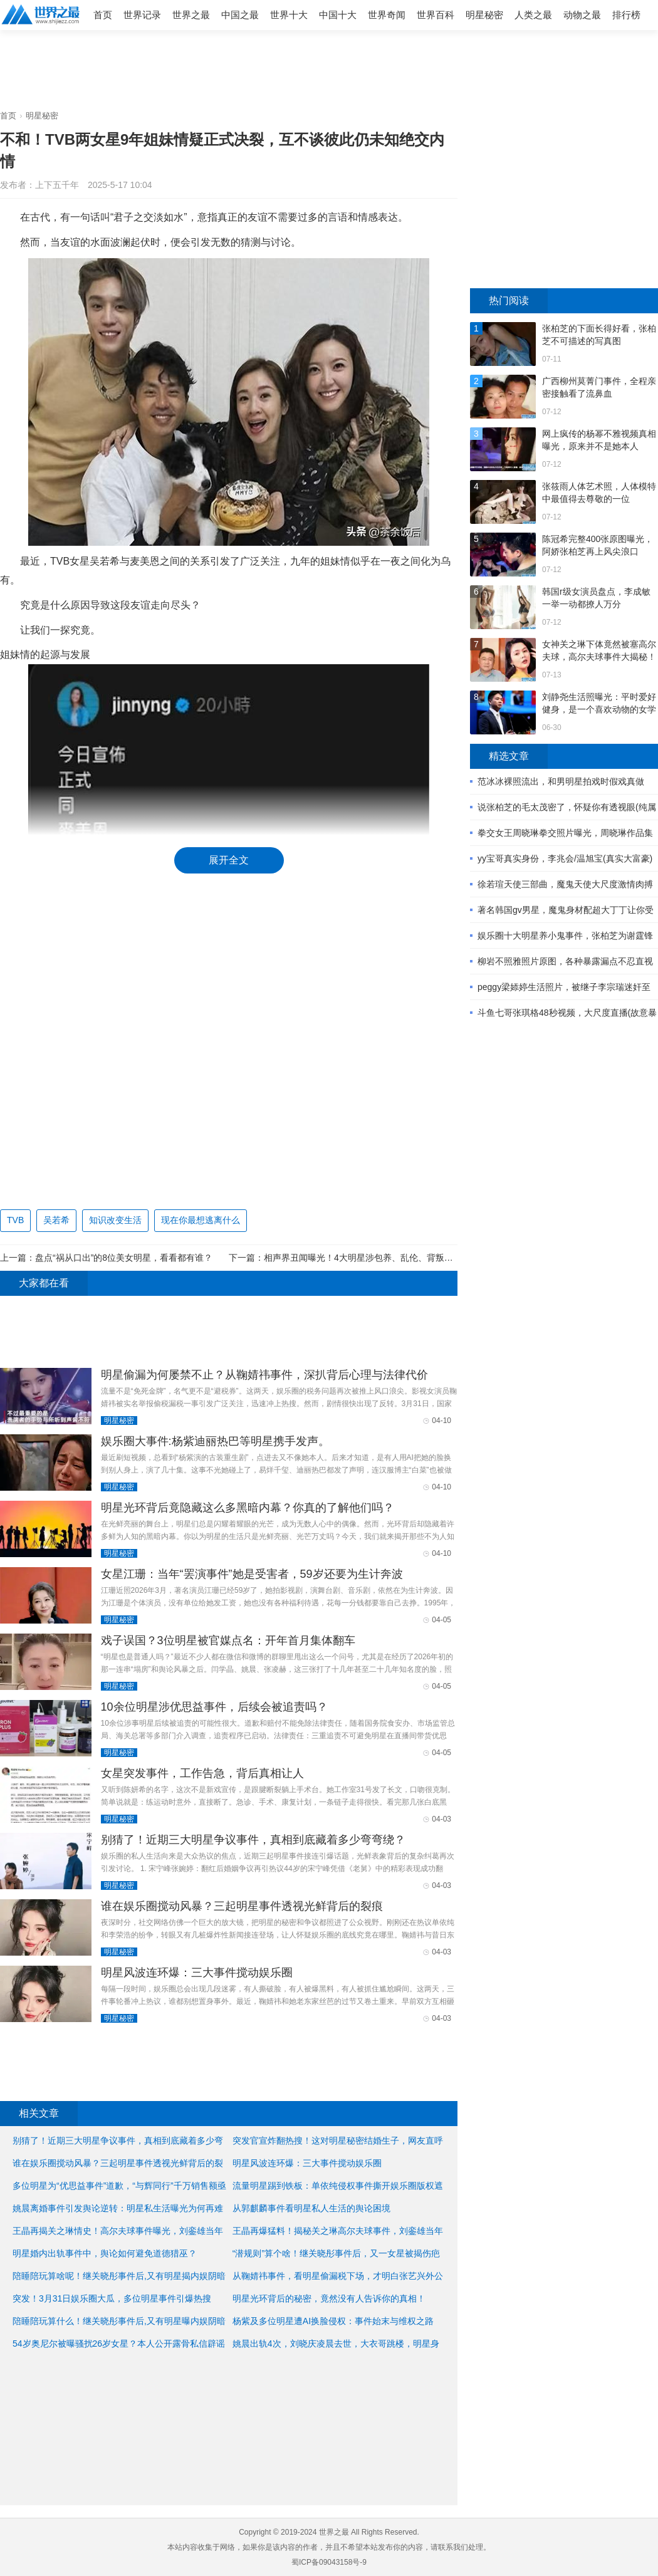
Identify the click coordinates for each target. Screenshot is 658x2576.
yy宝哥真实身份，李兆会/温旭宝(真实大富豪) (565, 858)
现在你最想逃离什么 (200, 1220)
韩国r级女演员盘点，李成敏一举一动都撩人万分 (596, 598)
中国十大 (338, 14)
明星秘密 (484, 14)
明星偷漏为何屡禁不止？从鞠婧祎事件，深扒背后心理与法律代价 (264, 1375)
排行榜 (626, 14)
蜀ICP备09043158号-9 (329, 2562)
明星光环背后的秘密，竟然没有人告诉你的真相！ (329, 2298)
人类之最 (533, 14)
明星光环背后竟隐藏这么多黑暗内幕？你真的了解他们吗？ (247, 1507)
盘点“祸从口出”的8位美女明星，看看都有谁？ (123, 1258)
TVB (15, 1220)
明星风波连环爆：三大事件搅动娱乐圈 (197, 1972)
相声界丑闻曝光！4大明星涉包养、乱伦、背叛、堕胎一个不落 (385, 1258)
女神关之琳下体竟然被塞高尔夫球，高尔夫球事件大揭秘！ (599, 650)
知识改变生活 (115, 1220)
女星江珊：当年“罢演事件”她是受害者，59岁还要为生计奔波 (252, 1574)
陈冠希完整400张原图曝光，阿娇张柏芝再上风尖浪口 (597, 545)
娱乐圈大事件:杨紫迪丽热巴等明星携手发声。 (215, 1441)
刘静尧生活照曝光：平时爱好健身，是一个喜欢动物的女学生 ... (599, 704)
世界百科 (435, 14)
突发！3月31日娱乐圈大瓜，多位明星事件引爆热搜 (112, 2298)
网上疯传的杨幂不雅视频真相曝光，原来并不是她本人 (599, 440)
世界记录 (142, 14)
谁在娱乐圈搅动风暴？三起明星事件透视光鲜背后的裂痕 (242, 1906)
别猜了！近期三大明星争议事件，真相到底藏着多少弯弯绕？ (253, 1839)
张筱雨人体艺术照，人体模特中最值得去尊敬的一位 (599, 492)
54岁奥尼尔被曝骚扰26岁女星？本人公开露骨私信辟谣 (119, 2344)
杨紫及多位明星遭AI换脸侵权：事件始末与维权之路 (333, 2321)
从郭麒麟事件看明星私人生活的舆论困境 (311, 2208)
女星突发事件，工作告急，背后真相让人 (202, 1773)
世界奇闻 (386, 14)
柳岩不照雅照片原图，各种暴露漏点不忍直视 (565, 961)
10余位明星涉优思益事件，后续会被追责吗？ (214, 1707)
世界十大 (289, 14)
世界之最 (191, 14)
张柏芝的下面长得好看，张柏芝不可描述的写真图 (599, 334)
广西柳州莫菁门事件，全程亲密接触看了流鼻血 (599, 387)
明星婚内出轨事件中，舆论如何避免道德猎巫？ (105, 2253)
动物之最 (582, 14)
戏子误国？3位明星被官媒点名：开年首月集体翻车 (228, 1640)
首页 (102, 14)
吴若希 (56, 1220)
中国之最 (240, 14)
